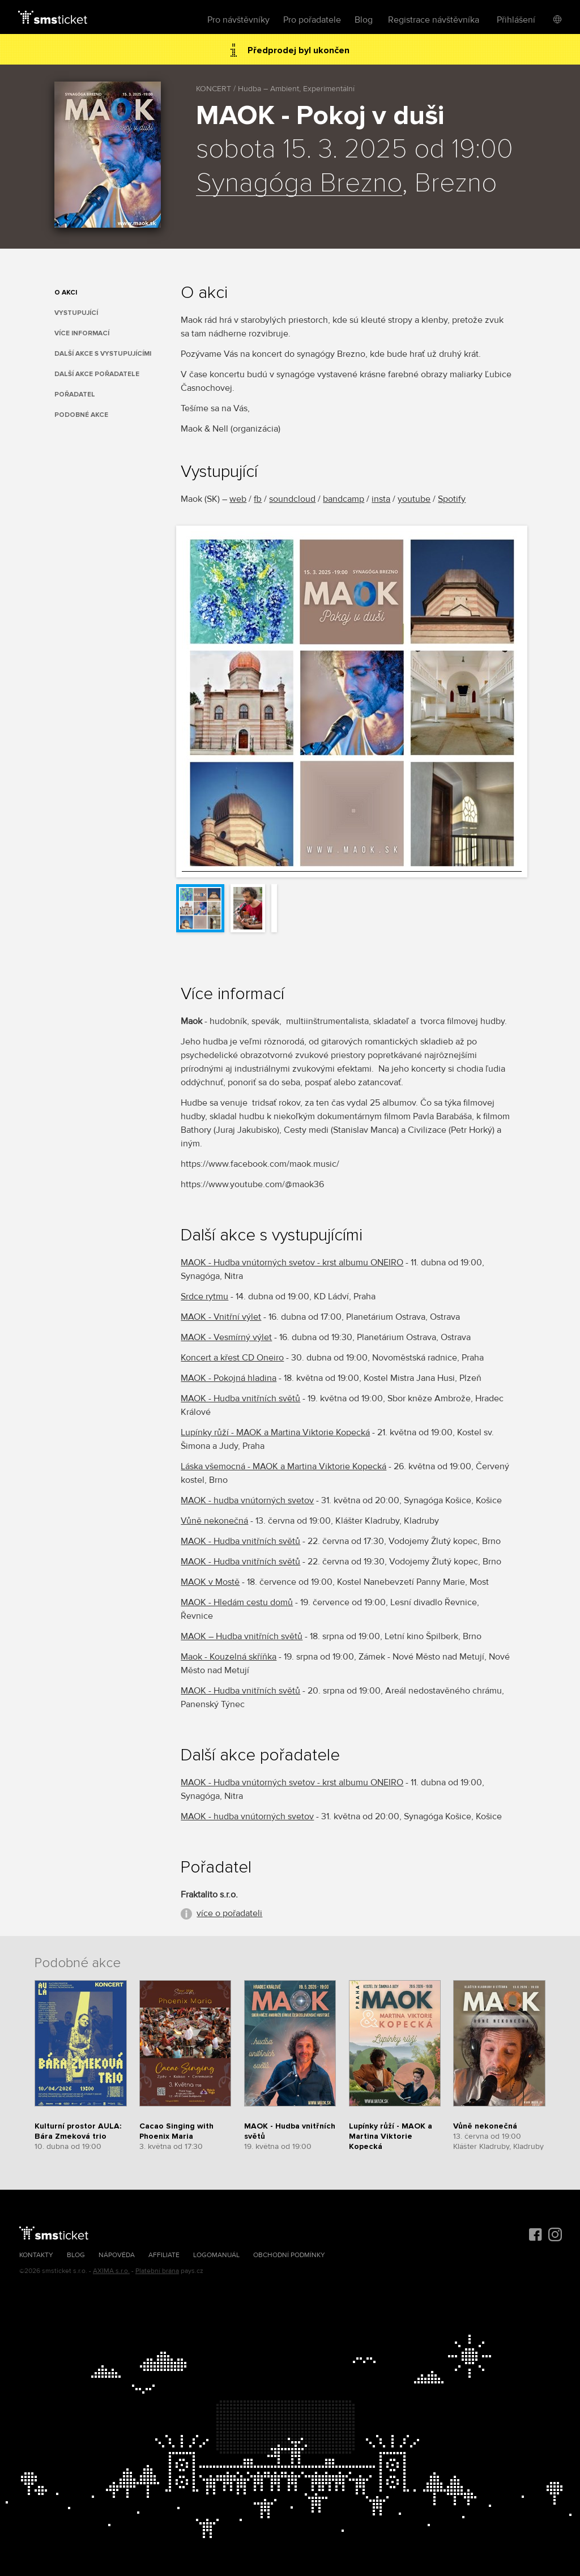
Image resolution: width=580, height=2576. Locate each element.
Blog (364, 19)
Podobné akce (81, 415)
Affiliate (164, 2255)
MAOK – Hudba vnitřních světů (241, 1636)
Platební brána (157, 2271)
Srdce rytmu (204, 1296)
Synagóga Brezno (299, 183)
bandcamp (343, 499)
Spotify (452, 499)
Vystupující (76, 313)
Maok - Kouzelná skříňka (228, 1656)
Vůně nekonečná (214, 1520)
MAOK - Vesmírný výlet (226, 1337)
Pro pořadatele (312, 19)
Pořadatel (74, 394)
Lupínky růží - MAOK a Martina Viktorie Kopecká (275, 1432)
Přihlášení (516, 19)
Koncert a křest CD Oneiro (232, 1357)
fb (258, 499)
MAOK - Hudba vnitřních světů (240, 1398)
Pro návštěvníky (238, 19)
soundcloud (292, 499)
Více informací (81, 333)
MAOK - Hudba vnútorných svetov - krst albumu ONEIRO (292, 1262)
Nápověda (117, 2255)
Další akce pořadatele (96, 374)
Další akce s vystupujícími (102, 353)
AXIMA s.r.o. (111, 2271)
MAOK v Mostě (210, 1582)
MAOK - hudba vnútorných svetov (247, 1500)
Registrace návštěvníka (433, 19)
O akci (65, 292)
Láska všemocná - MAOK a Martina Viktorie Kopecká (283, 1466)
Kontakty (36, 2255)
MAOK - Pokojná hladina (228, 1378)
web (237, 499)
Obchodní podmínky (289, 2255)
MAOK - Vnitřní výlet (221, 1317)
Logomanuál (216, 2255)
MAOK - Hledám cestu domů (237, 1602)
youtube (414, 499)
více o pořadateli (229, 1913)
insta (381, 499)
